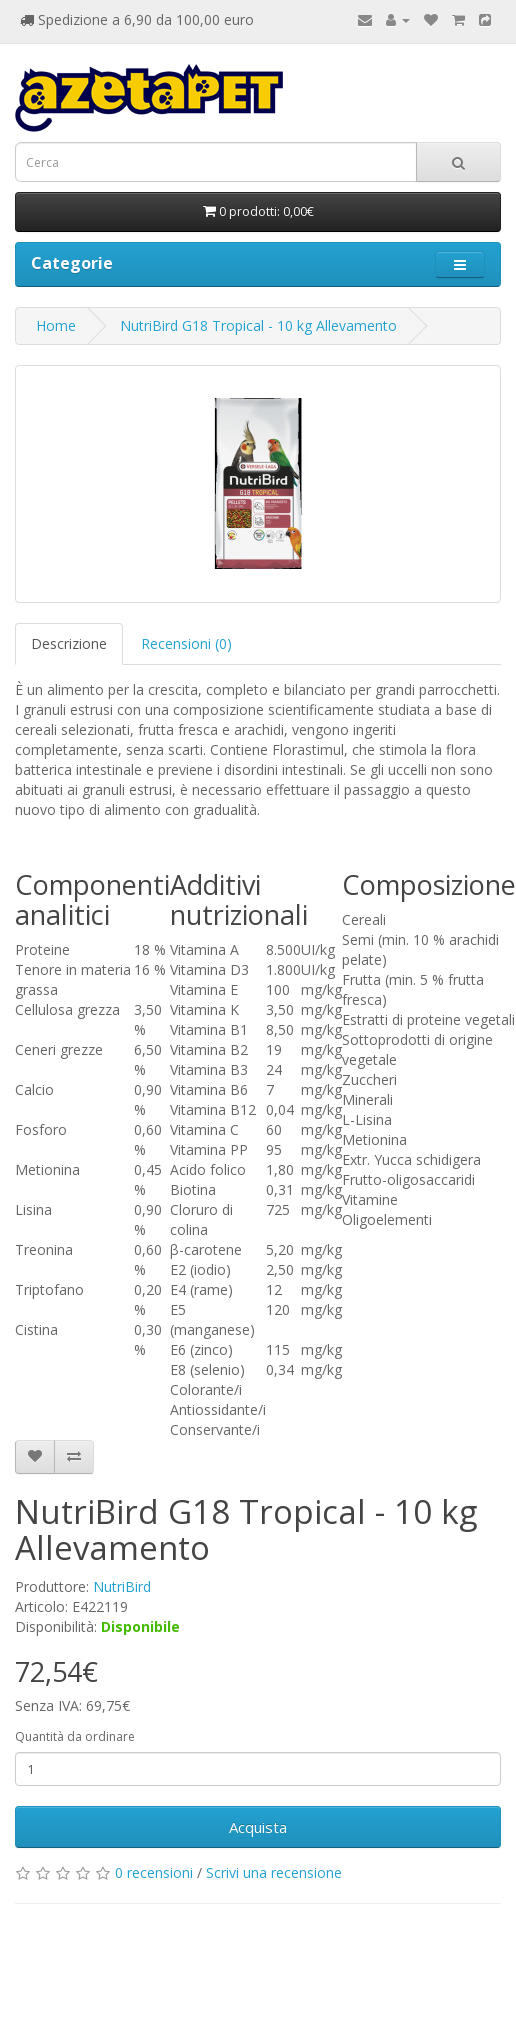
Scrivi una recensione (274, 1872)
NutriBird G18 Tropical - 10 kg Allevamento (258, 325)
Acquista (258, 1827)
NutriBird (122, 1586)
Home (56, 325)
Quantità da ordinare (75, 1736)
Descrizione (69, 643)
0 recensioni (154, 1872)
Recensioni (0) (186, 643)
